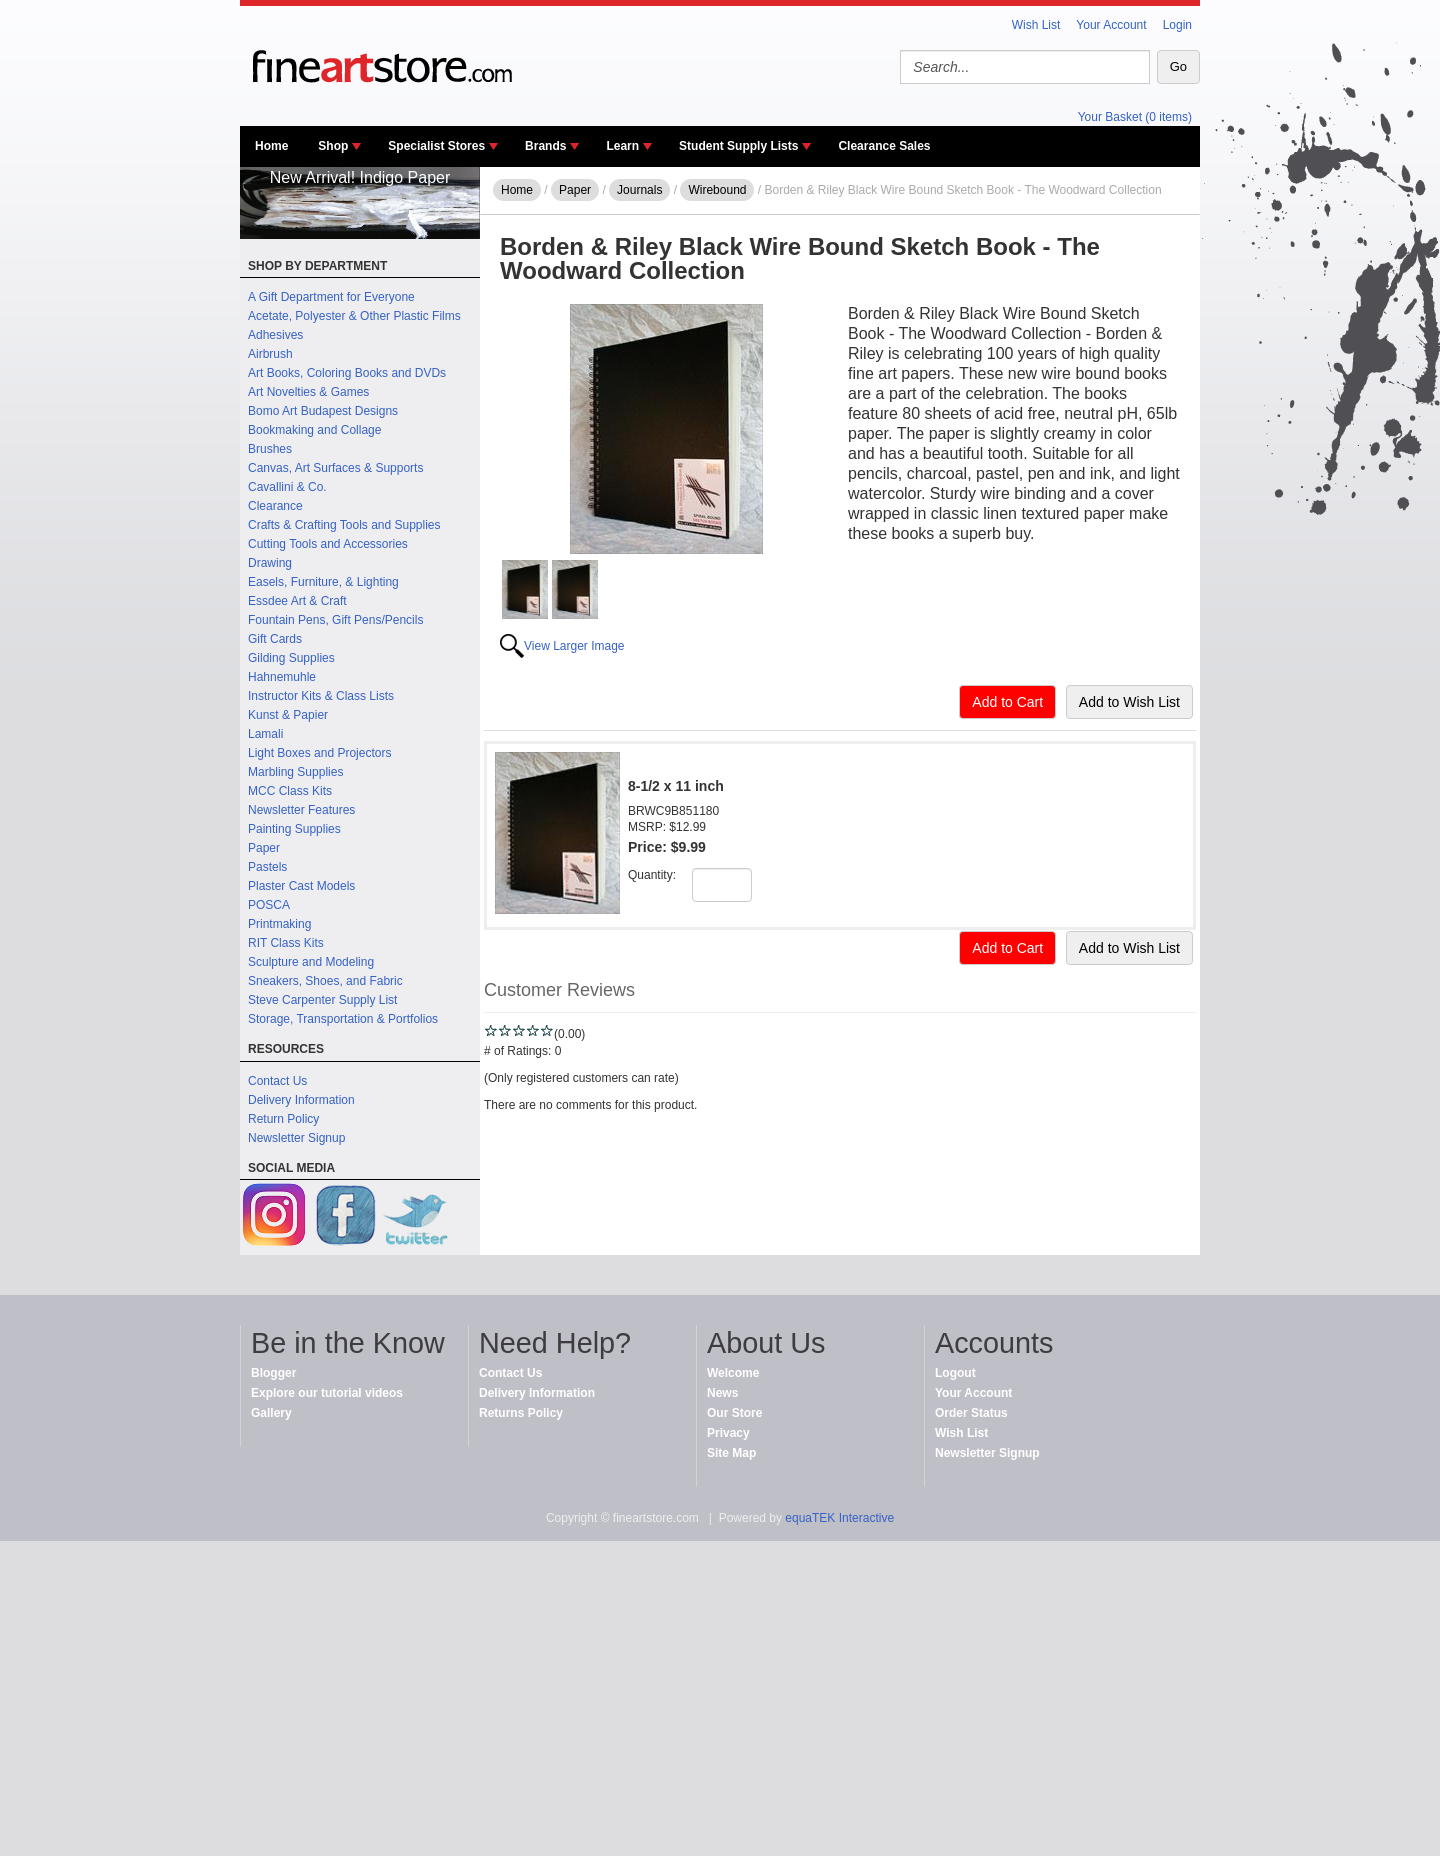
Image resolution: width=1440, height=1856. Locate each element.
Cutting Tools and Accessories (328, 544)
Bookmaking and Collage (314, 430)
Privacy (728, 1433)
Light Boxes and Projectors (319, 753)
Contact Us (277, 1081)
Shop (333, 146)
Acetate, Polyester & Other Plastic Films (354, 316)
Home (271, 146)
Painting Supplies (294, 829)
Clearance (275, 506)
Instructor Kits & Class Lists (321, 696)
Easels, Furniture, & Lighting (323, 582)
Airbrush (270, 354)
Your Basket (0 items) (1135, 117)
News (722, 1393)
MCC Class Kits (290, 791)
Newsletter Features (301, 810)
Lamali (265, 734)
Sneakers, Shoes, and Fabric (325, 981)
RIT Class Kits (286, 943)
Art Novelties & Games (308, 392)
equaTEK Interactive (839, 1518)
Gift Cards (275, 639)
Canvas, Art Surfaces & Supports (335, 468)
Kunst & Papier (288, 715)
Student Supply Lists (738, 146)
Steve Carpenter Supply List (322, 1000)
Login (1177, 25)
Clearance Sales (884, 146)
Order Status (971, 1413)
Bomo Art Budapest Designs (323, 411)
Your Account (1111, 25)
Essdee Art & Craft (297, 601)
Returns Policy (521, 1413)
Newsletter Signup (296, 1138)
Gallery (271, 1413)
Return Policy (283, 1119)
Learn (622, 146)
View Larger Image (574, 646)
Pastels (267, 867)
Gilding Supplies (291, 658)
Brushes (270, 449)
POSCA (269, 905)
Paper (264, 848)
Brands (545, 146)
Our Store (734, 1413)
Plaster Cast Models (301, 886)
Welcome (733, 1373)
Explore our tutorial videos (327, 1393)
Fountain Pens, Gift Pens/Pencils (335, 620)
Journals (639, 190)
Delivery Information (301, 1100)
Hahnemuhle (282, 677)
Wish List (1036, 25)
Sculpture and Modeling (311, 962)
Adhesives (275, 335)
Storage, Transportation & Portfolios (343, 1019)
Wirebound (717, 190)
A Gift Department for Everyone (331, 297)
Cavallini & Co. (287, 487)
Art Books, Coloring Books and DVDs (347, 373)
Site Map (731, 1453)
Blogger (273, 1373)
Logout (955, 1373)
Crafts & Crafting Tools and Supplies (344, 525)
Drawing (270, 563)
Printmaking (279, 924)
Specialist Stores (436, 146)
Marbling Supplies (295, 772)
